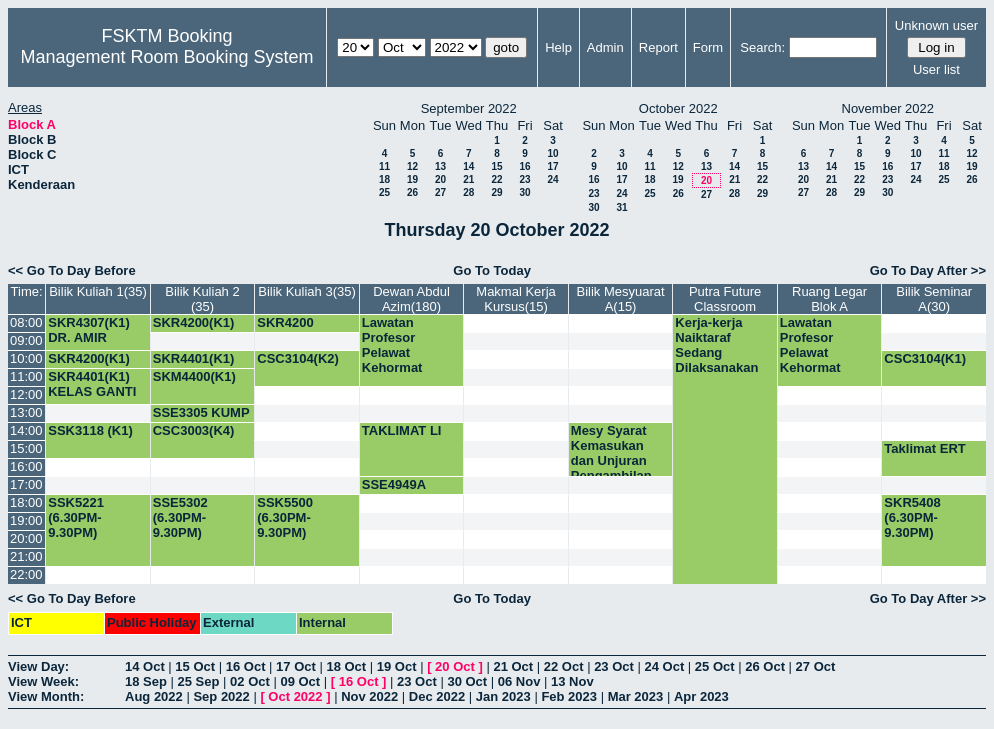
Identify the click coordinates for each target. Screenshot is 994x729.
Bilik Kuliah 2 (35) (202, 299)
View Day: (38, 666)
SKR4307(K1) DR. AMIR (89, 330)
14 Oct (145, 666)
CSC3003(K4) (194, 430)
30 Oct (467, 681)
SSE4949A (394, 484)
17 (552, 166)
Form (708, 47)
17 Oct (296, 666)
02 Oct (250, 681)
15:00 (26, 448)
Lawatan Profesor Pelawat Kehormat (392, 345)
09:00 (26, 340)
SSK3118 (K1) (90, 430)
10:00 (26, 358)
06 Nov (519, 681)
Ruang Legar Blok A (829, 299)
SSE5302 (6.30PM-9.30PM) (180, 517)
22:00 (26, 574)
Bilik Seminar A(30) (934, 299)
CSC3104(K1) (925, 358)
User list (936, 69)
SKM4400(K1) (194, 376)
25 (384, 192)
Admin (605, 47)
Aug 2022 (154, 696)
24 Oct (665, 666)
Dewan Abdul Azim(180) (411, 299)
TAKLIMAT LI (402, 430)
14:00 (26, 430)
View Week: (43, 681)
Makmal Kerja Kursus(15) (515, 299)
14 (468, 166)
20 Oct (455, 666)
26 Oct (765, 666)
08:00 (26, 322)
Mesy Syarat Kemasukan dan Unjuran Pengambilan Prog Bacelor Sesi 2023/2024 (617, 468)
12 (412, 166)
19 (412, 179)
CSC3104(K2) (298, 358)
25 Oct (715, 666)
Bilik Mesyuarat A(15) (620, 299)
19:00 (26, 520)
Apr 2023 (701, 696)
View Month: (46, 696)
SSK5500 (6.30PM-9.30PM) (285, 517)
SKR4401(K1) (194, 358)
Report (658, 47)
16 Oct (246, 666)
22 (496, 179)
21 (468, 179)
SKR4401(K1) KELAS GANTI (92, 384)
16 (524, 166)
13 (440, 166)
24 (552, 179)
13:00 (26, 412)
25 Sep (199, 681)
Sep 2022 (221, 696)
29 (496, 192)
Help (558, 47)
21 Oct (513, 666)
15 (496, 166)
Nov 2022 (369, 696)
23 (524, 179)
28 (468, 192)
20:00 (26, 538)
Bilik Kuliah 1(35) (98, 291)
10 (552, 153)
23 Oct (614, 666)
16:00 (26, 466)
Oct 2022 (295, 696)
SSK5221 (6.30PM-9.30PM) (76, 517)
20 (440, 179)
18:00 (26, 502)
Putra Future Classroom (725, 299)
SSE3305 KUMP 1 (201, 420)
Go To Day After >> (928, 270)
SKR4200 (285, 322)
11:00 (26, 376)
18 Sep (146, 681)
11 (384, 166)
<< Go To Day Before (72, 270)
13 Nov (572, 681)
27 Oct (816, 666)
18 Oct (346, 666)
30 (524, 192)
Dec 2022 (437, 696)
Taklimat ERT (924, 448)
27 (440, 192)
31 (621, 207)
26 (412, 192)
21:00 (26, 556)
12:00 (26, 394)
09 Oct (300, 681)
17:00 (26, 484)
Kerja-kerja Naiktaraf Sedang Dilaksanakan (716, 345)
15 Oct (195, 666)
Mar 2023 (636, 696)
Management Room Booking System (166, 57)
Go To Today (492, 270)
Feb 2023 (569, 696)
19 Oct (397, 666)
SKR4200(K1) (194, 322)
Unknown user (936, 25)
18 (384, 179)
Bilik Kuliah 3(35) (307, 291)
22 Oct (564, 666)
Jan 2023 (503, 696)
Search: (762, 47)
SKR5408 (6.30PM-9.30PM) (912, 517)
